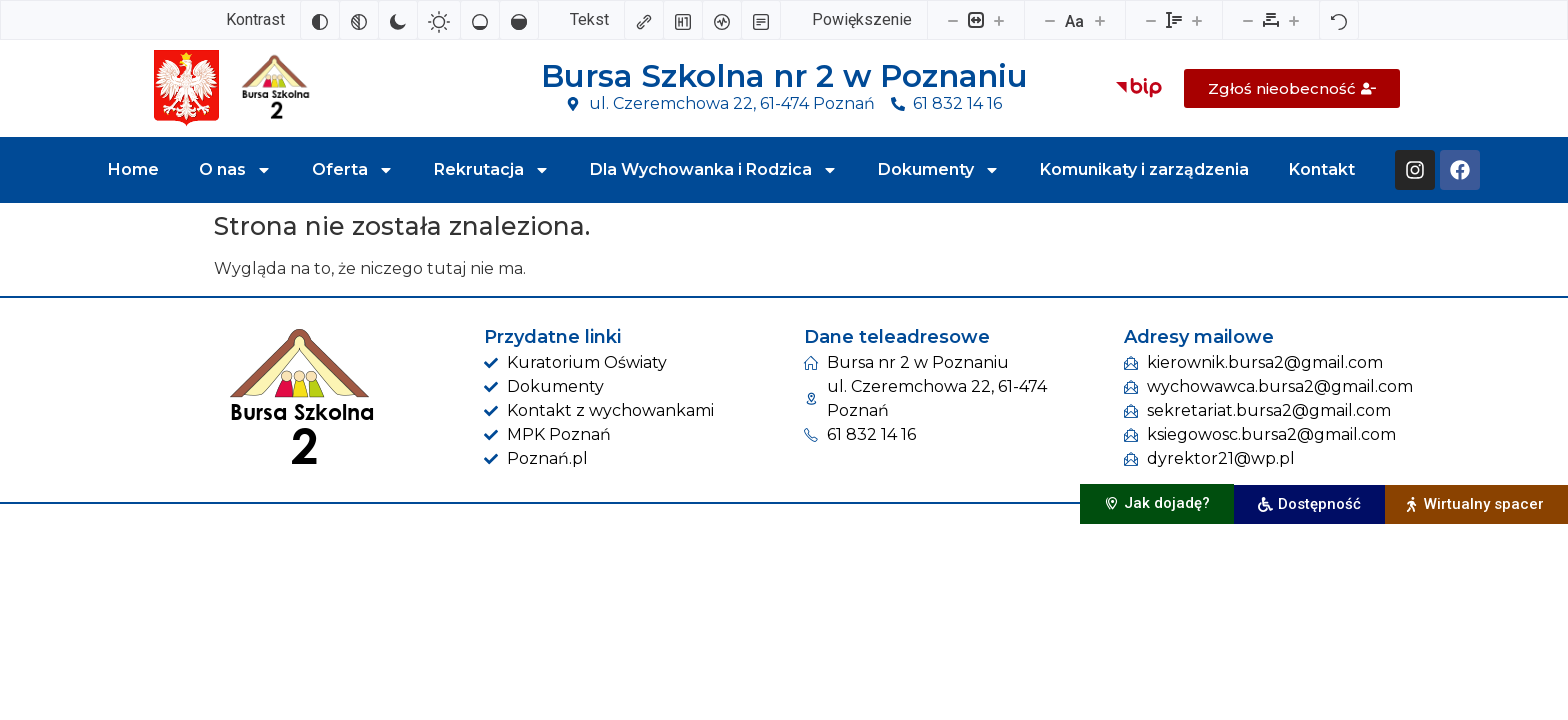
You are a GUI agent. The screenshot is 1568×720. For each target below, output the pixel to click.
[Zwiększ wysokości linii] (1197, 20)
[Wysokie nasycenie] (519, 20)
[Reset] (1339, 20)
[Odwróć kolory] (320, 20)
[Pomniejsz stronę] (953, 20)
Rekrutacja (492, 170)
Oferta (353, 170)
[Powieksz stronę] (999, 20)
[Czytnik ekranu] (722, 20)
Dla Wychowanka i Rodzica (714, 170)
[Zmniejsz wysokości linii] (1151, 20)
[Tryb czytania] (761, 20)
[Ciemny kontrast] (398, 20)
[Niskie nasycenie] (480, 20)
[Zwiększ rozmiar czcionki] (1100, 20)
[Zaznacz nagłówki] (683, 20)
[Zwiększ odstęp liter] (1294, 20)
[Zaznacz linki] (644, 20)
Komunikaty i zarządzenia (1144, 169)
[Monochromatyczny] (359, 20)
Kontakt (1322, 169)
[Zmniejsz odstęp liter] (1248, 20)
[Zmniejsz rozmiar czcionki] (1050, 20)
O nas (235, 170)
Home (133, 169)
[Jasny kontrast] (439, 20)
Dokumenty (939, 170)
